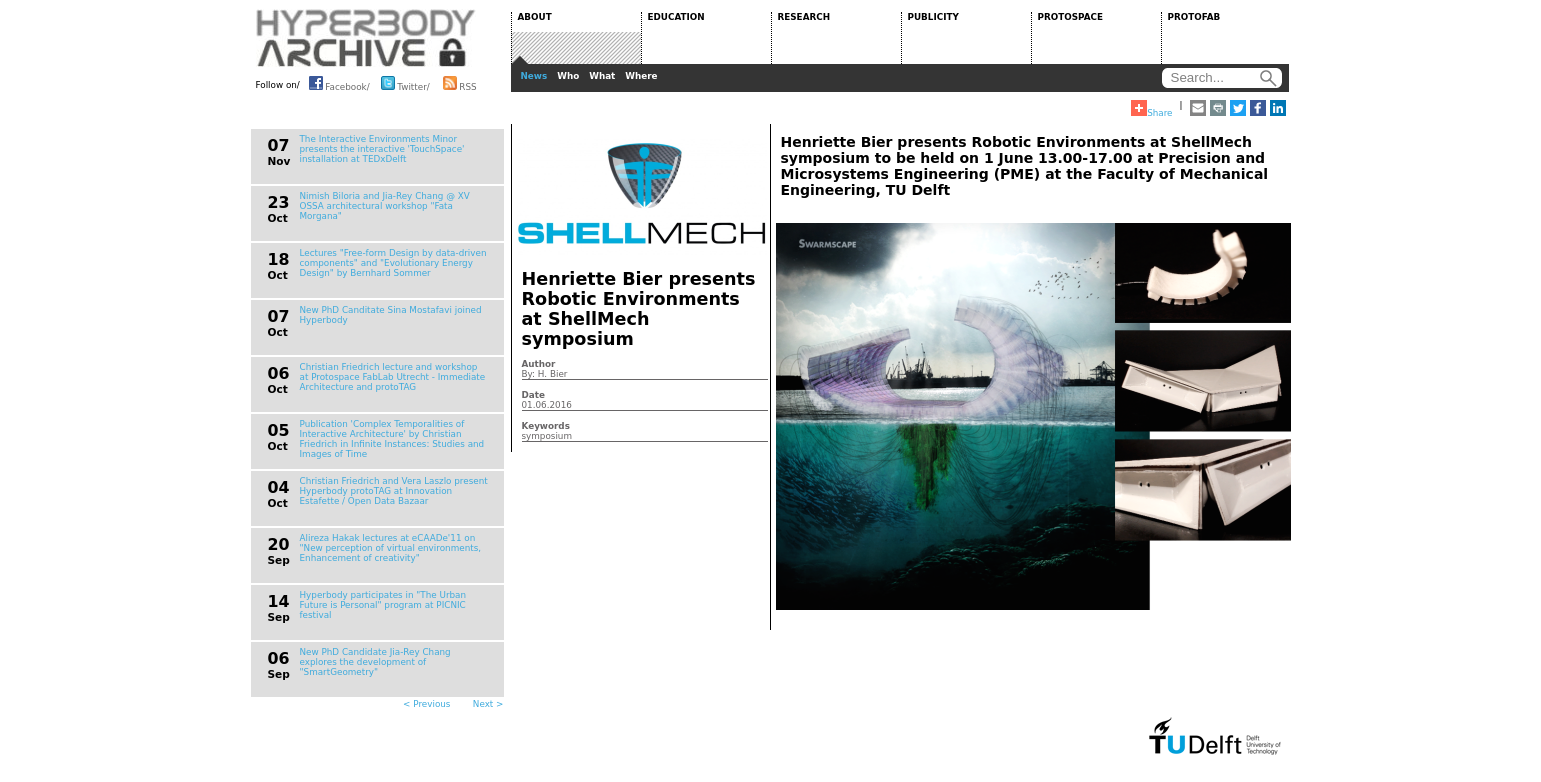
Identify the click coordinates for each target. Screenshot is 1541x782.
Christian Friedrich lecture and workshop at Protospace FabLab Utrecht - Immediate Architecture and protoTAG (393, 377)
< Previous (426, 704)
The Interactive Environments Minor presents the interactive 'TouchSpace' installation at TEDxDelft (382, 149)
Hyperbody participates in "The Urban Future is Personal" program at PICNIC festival (383, 605)
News (534, 76)
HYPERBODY (366, 38)
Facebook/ (339, 83)
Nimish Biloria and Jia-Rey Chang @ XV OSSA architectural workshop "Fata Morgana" (385, 206)
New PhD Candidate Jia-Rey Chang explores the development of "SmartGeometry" (375, 662)
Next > (488, 704)
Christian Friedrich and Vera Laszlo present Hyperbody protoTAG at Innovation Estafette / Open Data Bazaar (394, 491)
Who (568, 76)
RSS (460, 83)
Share (1151, 109)
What (602, 76)
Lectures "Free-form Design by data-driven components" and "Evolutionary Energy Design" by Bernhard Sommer (393, 263)
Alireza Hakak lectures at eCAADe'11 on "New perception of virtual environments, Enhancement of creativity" (391, 548)
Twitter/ (405, 83)
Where (641, 76)
